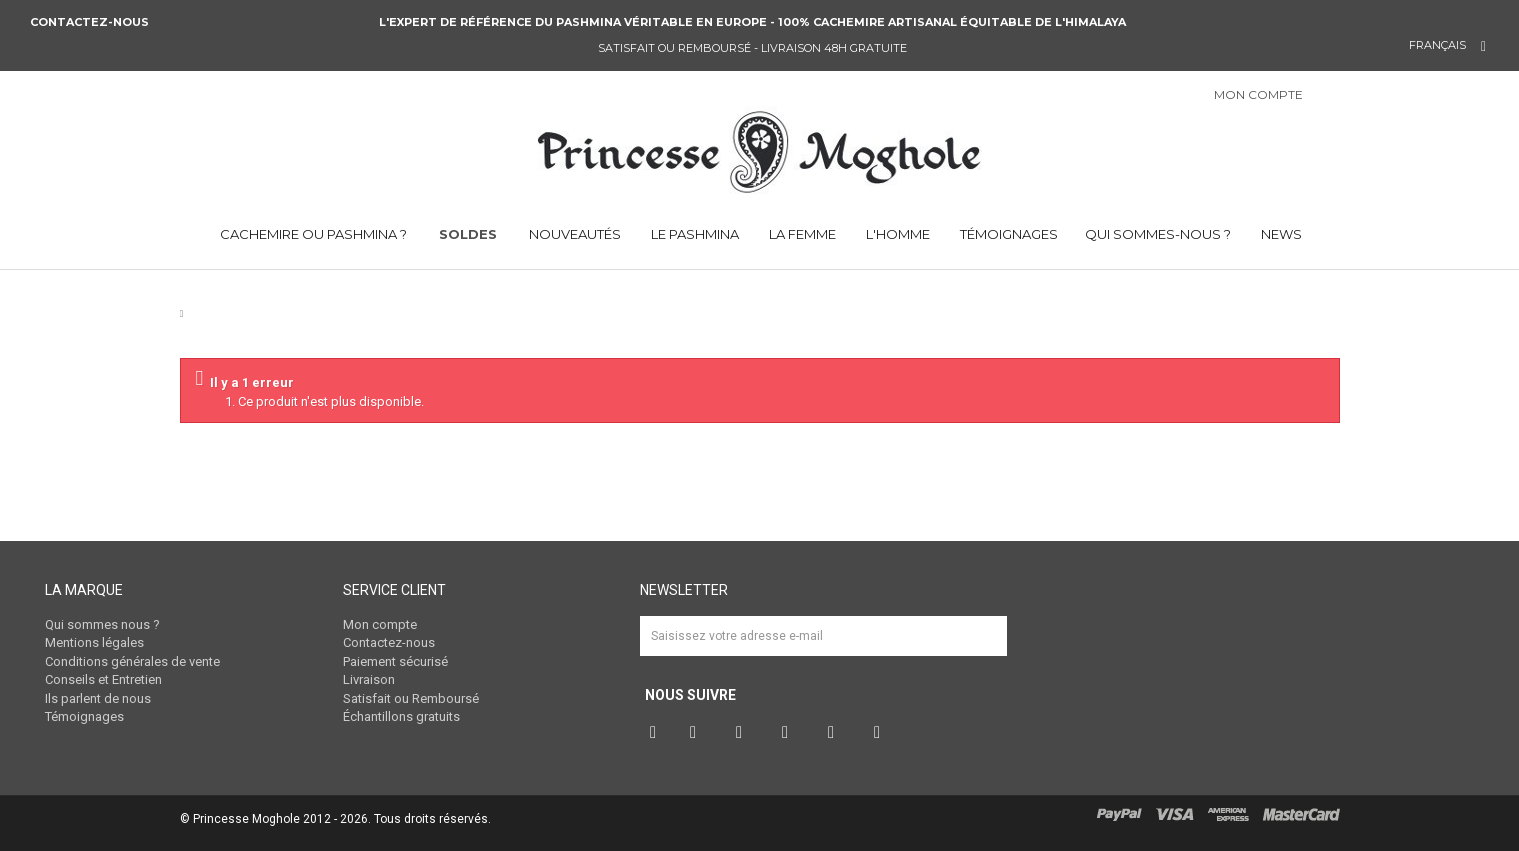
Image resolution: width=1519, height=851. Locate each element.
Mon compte (380, 624)
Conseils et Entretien (103, 679)
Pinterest (744, 733)
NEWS (1280, 234)
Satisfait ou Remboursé (411, 698)
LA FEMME (801, 234)
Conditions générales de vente (132, 661)
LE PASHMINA (693, 234)
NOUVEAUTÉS (575, 234)
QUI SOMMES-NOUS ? (1158, 234)
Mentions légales (94, 642)
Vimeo (836, 733)
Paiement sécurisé (395, 661)
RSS (882, 733)
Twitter (698, 733)
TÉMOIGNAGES (1007, 234)
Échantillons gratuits (401, 716)
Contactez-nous (91, 22)
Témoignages (84, 716)
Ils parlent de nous (98, 698)
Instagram (790, 733)
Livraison (369, 679)
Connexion (1343, 96)
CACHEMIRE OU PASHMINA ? (312, 234)
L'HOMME (896, 234)
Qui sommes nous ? (102, 624)
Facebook (655, 733)
